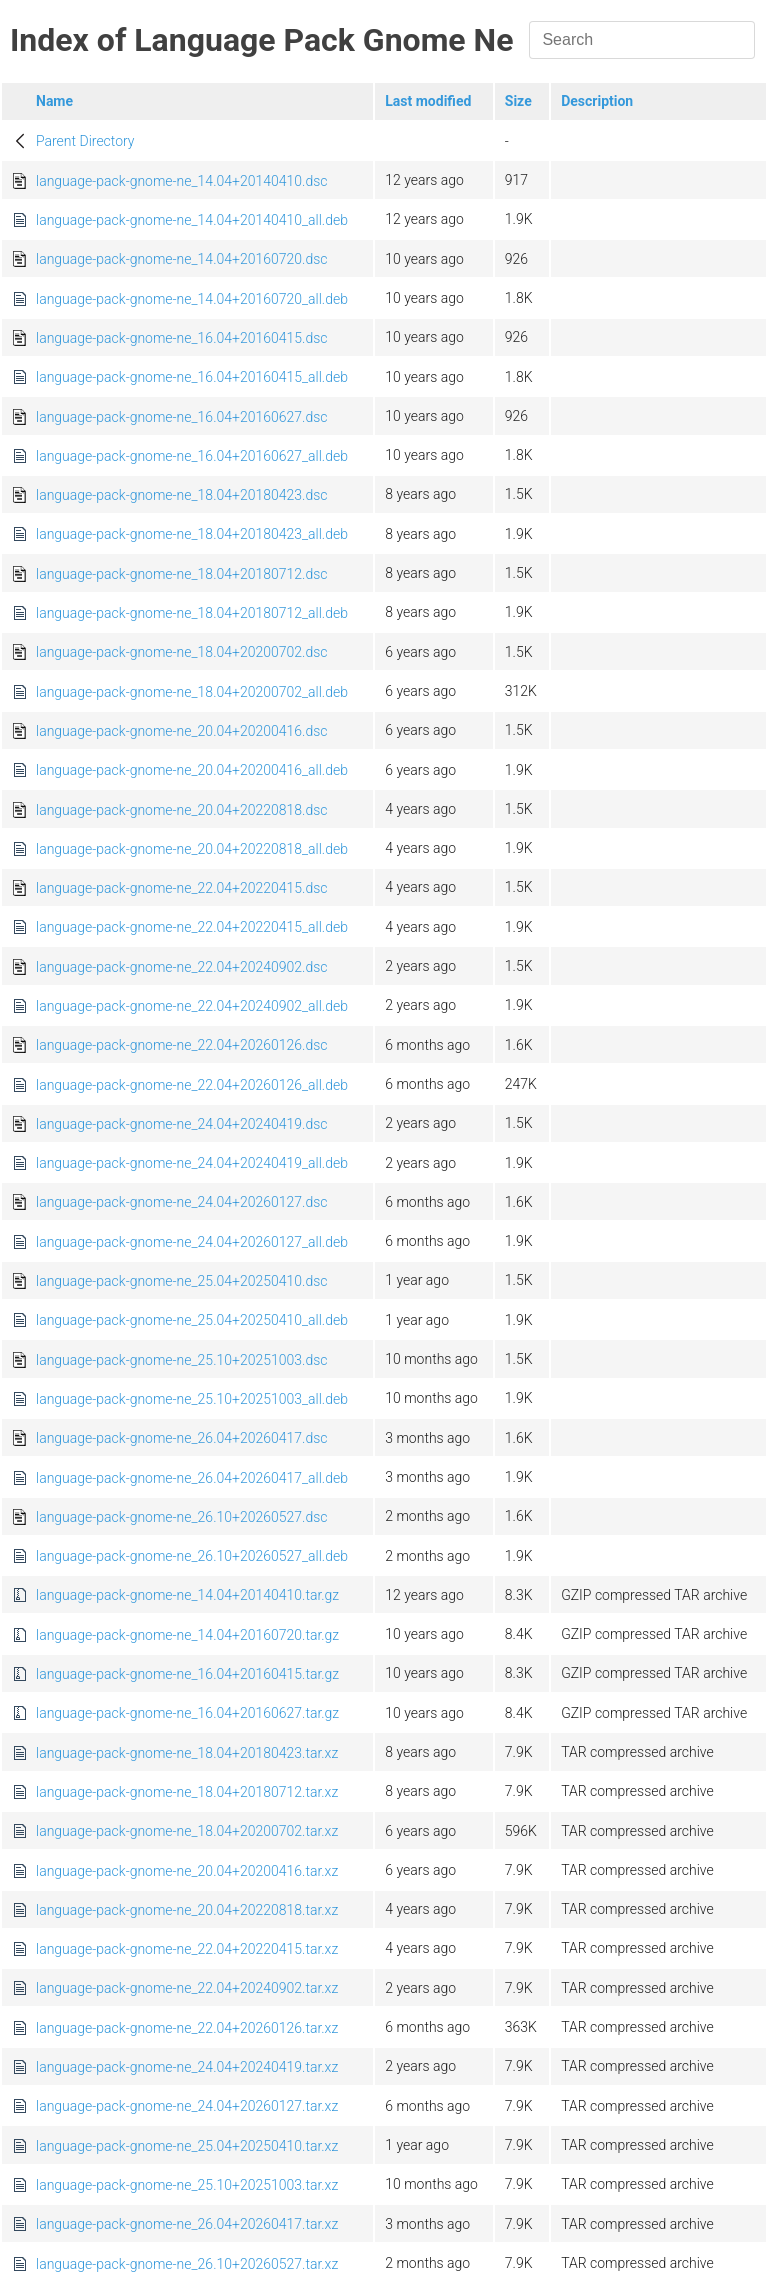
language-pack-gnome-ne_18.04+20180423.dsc (181, 495)
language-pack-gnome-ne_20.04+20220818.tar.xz (187, 1910)
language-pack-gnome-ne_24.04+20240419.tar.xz (187, 2067)
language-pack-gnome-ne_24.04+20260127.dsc (181, 1202)
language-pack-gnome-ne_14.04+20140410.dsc (181, 181)
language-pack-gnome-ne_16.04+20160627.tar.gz (187, 1713)
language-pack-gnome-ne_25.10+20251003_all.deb (192, 1399)
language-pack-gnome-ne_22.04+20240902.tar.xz (187, 1988)
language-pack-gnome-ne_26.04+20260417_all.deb (192, 1478)
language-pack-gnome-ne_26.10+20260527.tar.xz (187, 2264)
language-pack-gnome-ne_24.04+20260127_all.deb (192, 1242)
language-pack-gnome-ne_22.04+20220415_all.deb (192, 927)
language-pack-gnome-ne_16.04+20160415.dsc (181, 338)
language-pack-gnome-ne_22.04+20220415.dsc (181, 888)
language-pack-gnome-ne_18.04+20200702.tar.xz (187, 1831)
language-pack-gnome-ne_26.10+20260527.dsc (181, 1517)
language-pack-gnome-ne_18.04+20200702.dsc (181, 652)
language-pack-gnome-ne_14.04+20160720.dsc (181, 259)
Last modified (428, 101)
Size (518, 101)
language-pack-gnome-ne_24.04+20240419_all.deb (192, 1163)
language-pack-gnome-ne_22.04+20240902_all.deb (192, 1006)
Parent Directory (85, 141)
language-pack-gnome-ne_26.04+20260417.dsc (181, 1438)
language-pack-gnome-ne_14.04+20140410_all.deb (192, 220)
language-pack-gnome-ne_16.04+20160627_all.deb (192, 456)
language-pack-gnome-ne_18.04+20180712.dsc (181, 574)
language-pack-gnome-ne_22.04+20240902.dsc (181, 967)
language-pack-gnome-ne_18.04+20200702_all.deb (192, 692)
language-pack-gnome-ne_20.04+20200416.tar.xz (187, 1871)
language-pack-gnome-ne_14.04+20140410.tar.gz (187, 1595)
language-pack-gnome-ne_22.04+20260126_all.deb (192, 1085)
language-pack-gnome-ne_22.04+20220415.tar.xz (187, 1949)
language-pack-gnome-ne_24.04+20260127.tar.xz (187, 2106)
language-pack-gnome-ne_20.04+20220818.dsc (181, 810)
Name (54, 101)
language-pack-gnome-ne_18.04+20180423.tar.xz (187, 1753)
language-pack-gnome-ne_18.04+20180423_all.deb (192, 534)
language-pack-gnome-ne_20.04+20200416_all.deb (192, 770)
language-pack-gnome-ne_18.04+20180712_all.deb (192, 613)
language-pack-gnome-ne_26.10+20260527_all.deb (192, 1556)
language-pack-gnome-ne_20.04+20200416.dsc (181, 731)
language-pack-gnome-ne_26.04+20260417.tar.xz (187, 2224)
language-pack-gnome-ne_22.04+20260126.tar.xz (187, 2028)
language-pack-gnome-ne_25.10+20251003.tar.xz (187, 2185)
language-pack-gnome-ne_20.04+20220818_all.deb (192, 849)
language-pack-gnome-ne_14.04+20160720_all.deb (192, 299)
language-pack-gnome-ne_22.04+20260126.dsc (181, 1045)
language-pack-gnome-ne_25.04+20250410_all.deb (192, 1320)
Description (597, 101)
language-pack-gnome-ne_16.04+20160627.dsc (181, 417)
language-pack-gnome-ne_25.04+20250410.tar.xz (187, 2146)
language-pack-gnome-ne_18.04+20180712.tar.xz (187, 1792)
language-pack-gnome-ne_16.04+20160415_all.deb (192, 377)
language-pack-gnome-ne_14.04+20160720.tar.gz (187, 1635)
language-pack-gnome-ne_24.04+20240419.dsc (181, 1124)
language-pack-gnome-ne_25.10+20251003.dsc (181, 1360)
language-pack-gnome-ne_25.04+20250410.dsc (181, 1281)
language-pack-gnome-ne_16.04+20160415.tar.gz (187, 1674)
